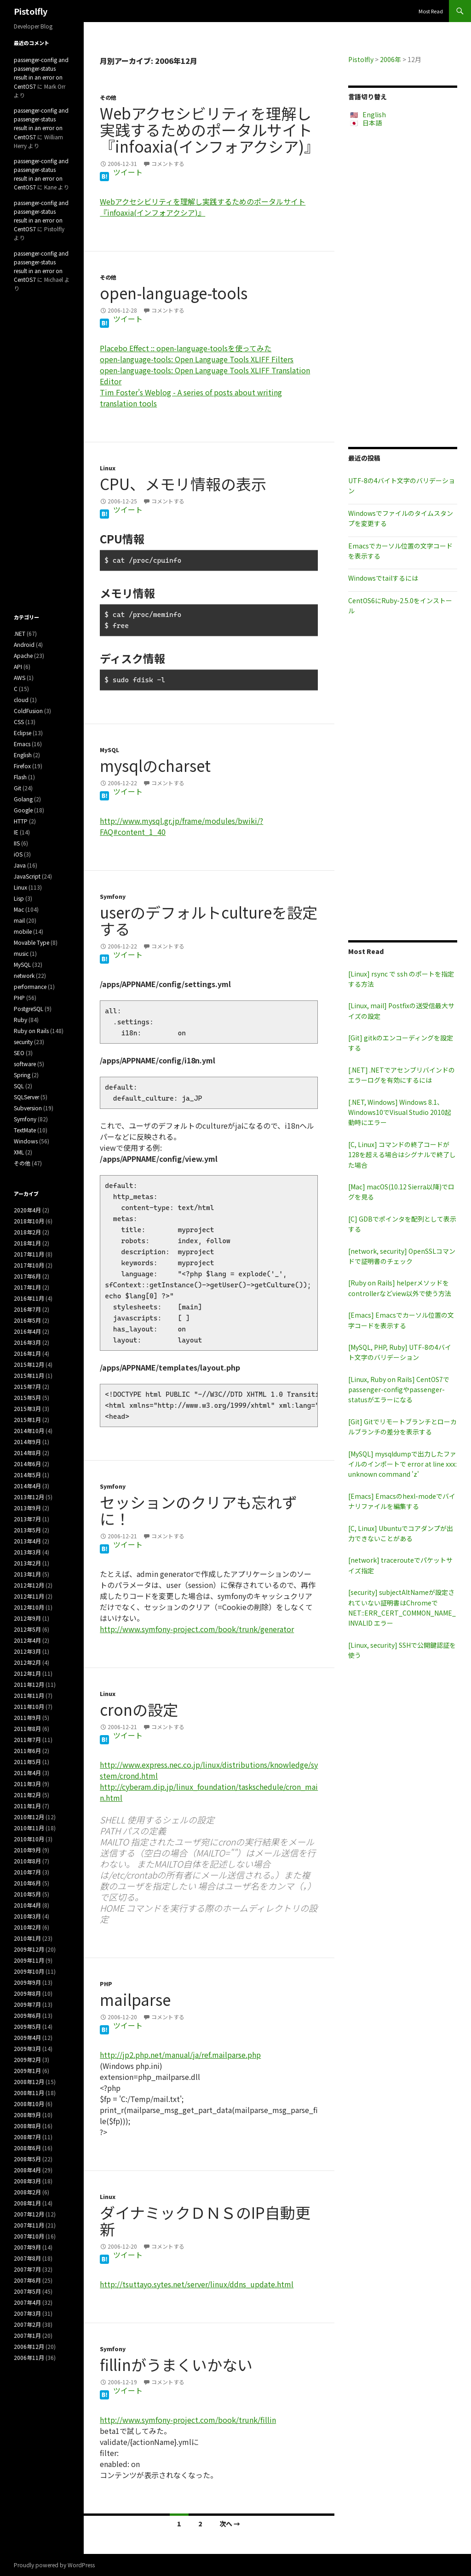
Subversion (28, 1108)
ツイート (128, 171)
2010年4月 (27, 1905)
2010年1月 (27, 1938)
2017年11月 (29, 1254)
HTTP (21, 821)
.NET (19, 633)
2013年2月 (27, 1563)
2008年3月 (27, 2181)
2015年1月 (27, 1419)
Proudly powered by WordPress (54, 2565)
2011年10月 (29, 1706)
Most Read (431, 11)
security (23, 1041)
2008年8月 (27, 2126)
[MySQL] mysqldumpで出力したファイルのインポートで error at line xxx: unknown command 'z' (402, 1464)
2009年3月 (27, 2048)
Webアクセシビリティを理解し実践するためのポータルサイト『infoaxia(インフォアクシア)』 (209, 129)
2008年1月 (27, 2203)
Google (23, 810)
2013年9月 (27, 1508)
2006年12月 (29, 2346)
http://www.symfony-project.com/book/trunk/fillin (188, 2419)
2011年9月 (27, 1717)
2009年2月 (27, 2059)
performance (30, 986)
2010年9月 (27, 1850)
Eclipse (22, 733)
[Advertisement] (402, 287)
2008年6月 (27, 2148)
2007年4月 (27, 2302)
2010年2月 (27, 1927)
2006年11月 (29, 2357)
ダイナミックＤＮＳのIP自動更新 (205, 2220)
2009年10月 (29, 1971)
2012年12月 (29, 1585)
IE (16, 832)
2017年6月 (27, 1276)
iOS (18, 854)
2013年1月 (27, 1574)
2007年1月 (27, 2335)
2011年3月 (27, 1784)
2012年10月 (29, 1607)
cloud (21, 699)
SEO (19, 1053)
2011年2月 (27, 1795)
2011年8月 (27, 1728)
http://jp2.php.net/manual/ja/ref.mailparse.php (180, 2054)
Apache (23, 655)
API (18, 666)
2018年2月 (27, 1232)
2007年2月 (27, 2324)
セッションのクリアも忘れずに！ (198, 1510)
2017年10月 (29, 1265)
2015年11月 (29, 1375)
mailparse (135, 1999)
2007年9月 (27, 2247)
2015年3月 (27, 1408)
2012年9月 (27, 1618)
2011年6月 (27, 1750)
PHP (106, 1984)
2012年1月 (27, 1673)
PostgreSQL (28, 1008)
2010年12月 (29, 1817)
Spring (22, 1075)
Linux (107, 468)
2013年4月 (27, 1541)
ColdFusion (28, 710)
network (24, 975)
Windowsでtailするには (383, 578)
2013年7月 (27, 1519)
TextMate (25, 1130)
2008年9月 (27, 2115)
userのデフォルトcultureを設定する (208, 920)
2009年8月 (27, 1993)
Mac (19, 909)
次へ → (229, 2523)
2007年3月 (27, 2313)
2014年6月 (27, 1464)
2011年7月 (27, 1739)
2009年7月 (27, 2004)
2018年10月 (29, 1221)
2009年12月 (29, 1949)
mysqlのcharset (155, 765)
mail (19, 920)
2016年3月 (27, 1342)
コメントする (167, 163)
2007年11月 (29, 2225)
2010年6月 (27, 1883)
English (374, 114)
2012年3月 (27, 1651)
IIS (17, 843)
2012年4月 (27, 1640)
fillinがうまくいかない (176, 2364)
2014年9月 (27, 1441)
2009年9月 (27, 1982)
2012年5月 (27, 1629)
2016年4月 (27, 1331)
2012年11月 (29, 1596)
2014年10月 (29, 1430)
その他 (108, 97)
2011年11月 (29, 1695)
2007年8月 (27, 2258)
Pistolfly (30, 11)
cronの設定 (139, 1709)
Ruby (20, 1019)
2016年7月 (27, 1309)
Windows (26, 1141)
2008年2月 (27, 2192)
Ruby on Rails (31, 1030)
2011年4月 (27, 1772)
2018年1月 (27, 1243)
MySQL (109, 750)
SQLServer (26, 1097)
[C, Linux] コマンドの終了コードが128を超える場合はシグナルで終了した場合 (402, 1155)
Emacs (22, 744)
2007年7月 (27, 2269)
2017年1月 (27, 1287)
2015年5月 (27, 1397)
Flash (20, 777)
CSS (19, 721)
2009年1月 (27, 2070)
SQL (19, 1086)
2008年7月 (27, 2137)
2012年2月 (27, 1662)
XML (19, 1152)
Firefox (22, 766)
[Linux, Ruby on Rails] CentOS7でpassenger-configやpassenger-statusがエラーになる (398, 1390)
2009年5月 (27, 2026)
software (25, 1064)
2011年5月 (27, 1761)
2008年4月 (27, 2170)
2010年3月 (27, 1916)
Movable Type (31, 942)
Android (24, 644)
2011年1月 (27, 1806)
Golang (23, 799)
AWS (19, 677)
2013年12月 (29, 1497)
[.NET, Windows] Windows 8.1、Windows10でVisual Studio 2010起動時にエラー (399, 1112)
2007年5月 (27, 2291)
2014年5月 (27, 1475)
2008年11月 (29, 2092)
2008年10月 (29, 2104)
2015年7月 (27, 1386)
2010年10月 (29, 1839)
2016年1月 (27, 1353)
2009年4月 (27, 2037)
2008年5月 (27, 2159)
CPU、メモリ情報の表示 (183, 484)
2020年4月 (27, 1210)
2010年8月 (27, 1861)
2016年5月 (27, 1320)
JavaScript (27, 876)
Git (17, 788)
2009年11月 (29, 1960)
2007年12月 (29, 2214)
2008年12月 (29, 2081)
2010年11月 (29, 1828)
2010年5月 (27, 1894)
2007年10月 (29, 2236)
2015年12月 (29, 1364)
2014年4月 (27, 1486)
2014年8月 (27, 1452)
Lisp (19, 898)
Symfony (113, 896)
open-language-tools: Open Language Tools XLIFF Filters (196, 359)
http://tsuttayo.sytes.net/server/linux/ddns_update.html (196, 2284)
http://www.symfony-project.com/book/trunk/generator (197, 1628)
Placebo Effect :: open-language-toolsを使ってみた (185, 348)
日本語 (372, 122)
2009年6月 (27, 2015)
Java (20, 865)
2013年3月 (27, 1552)
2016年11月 (29, 1298)
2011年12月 (29, 1684)
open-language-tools (173, 293)
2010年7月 (27, 1872)
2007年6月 (27, 2280)
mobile (23, 931)
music (21, 953)
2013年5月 (27, 1530)
